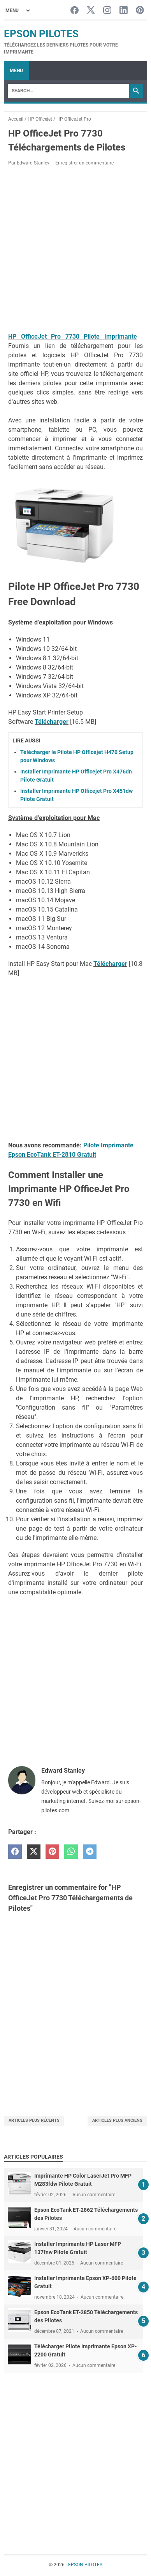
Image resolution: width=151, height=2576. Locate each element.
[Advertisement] (75, 250)
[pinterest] (52, 1851)
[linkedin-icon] (124, 10)
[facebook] (15, 1851)
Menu (16, 70)
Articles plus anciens (117, 2120)
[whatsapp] (71, 1851)
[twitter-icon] (91, 10)
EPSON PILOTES (41, 34)
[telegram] (90, 1851)
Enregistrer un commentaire (84, 163)
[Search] (68, 91)
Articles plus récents (34, 2120)
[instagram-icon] (107, 10)
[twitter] (33, 1851)
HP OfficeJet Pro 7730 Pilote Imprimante (72, 336)
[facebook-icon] (74, 10)
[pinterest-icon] (140, 10)
